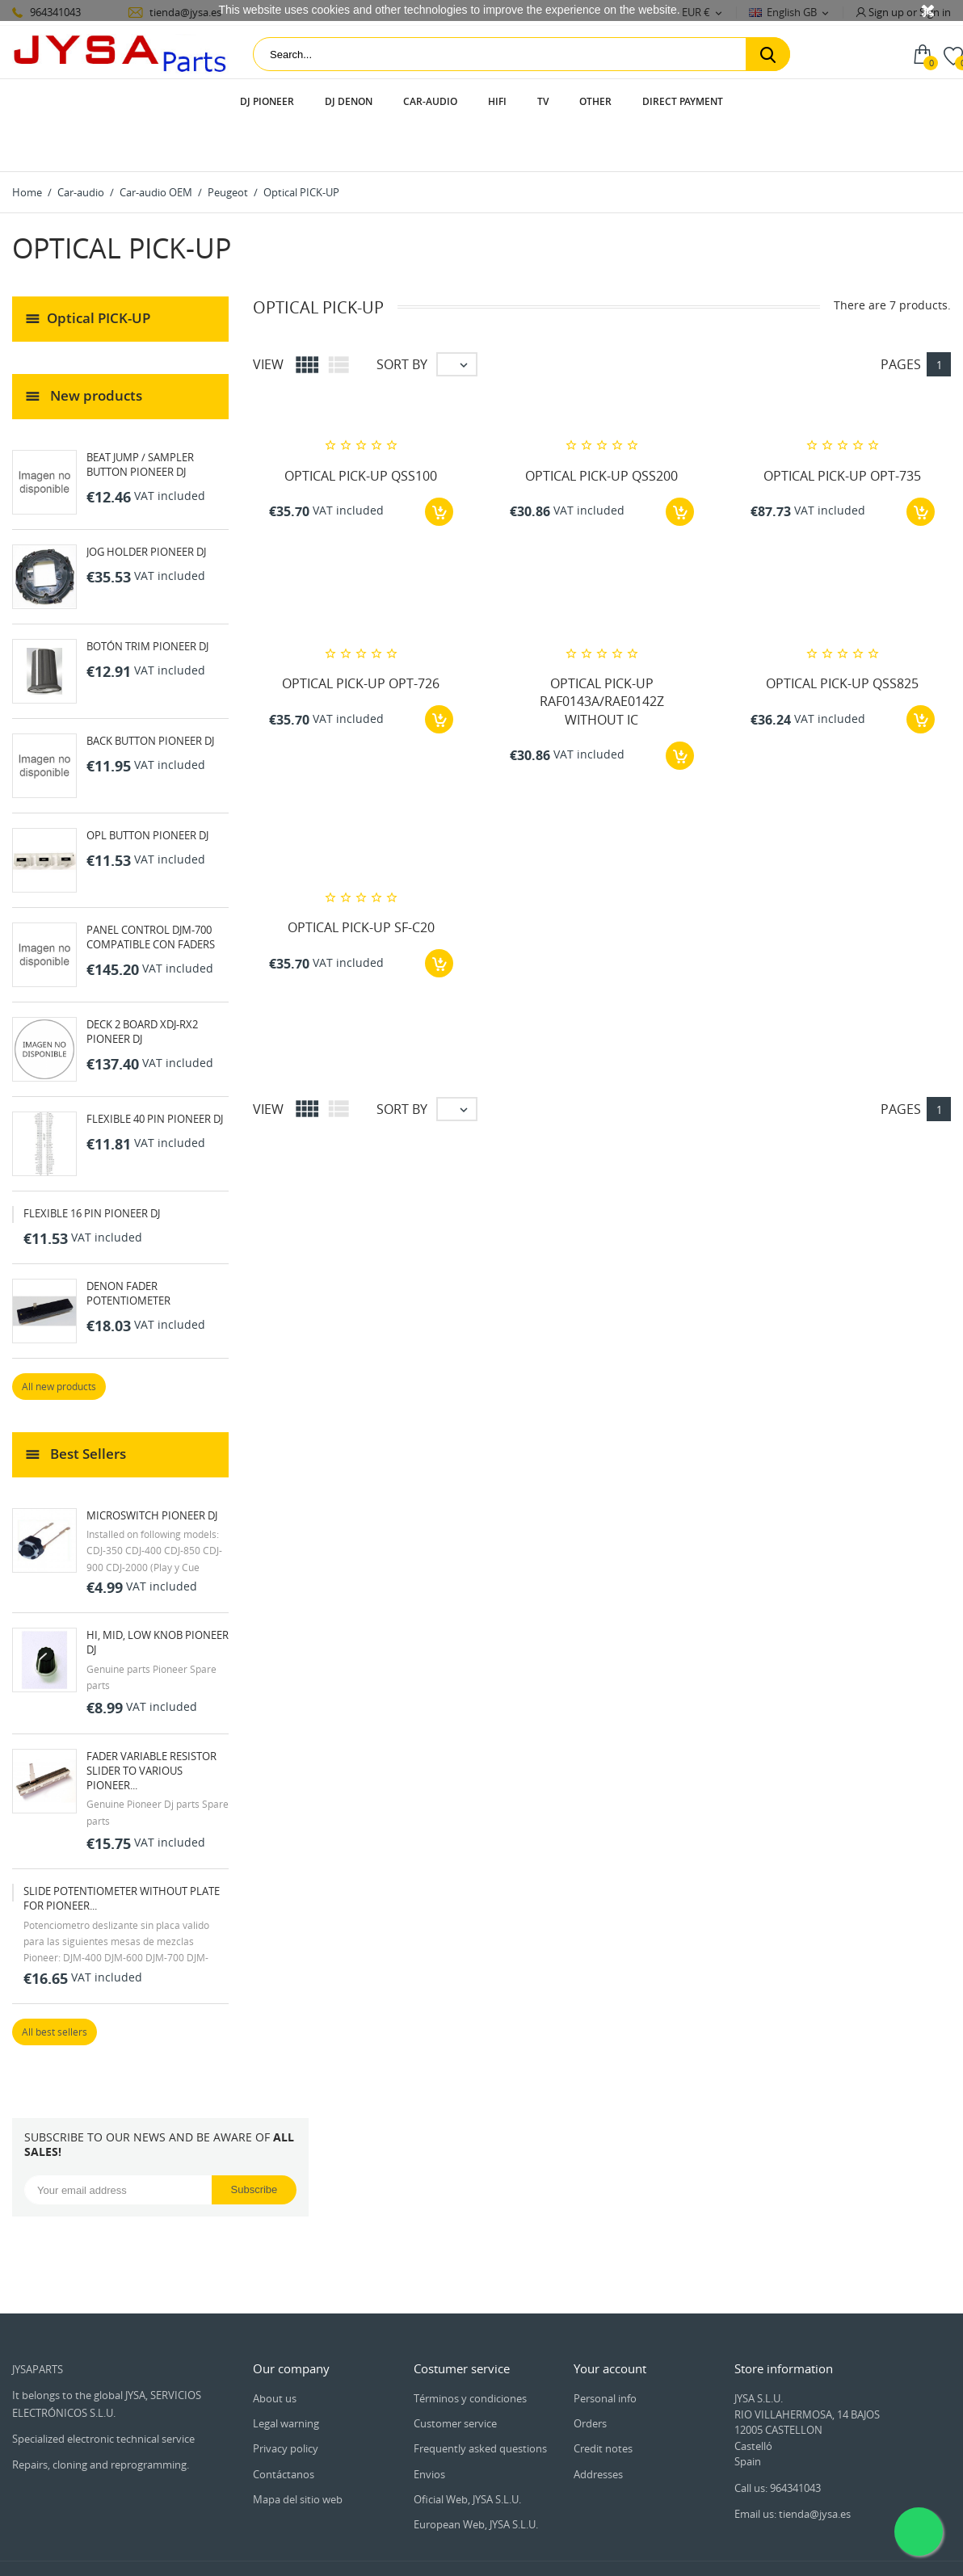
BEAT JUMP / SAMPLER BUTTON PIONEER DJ (140, 418)
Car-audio (430, 101)
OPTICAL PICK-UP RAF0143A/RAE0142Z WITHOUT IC (602, 655)
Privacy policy (285, 2403)
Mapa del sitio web (298, 2453)
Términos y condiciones (470, 2352)
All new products (59, 1340)
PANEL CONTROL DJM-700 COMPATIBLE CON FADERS (150, 891)
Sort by (401, 318)
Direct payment (682, 101)
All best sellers (54, 1986)
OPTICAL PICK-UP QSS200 (601, 430)
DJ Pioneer (267, 101)
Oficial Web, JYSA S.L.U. (467, 2453)
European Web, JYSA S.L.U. (476, 2478)
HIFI (497, 101)
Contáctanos (283, 2428)
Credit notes (603, 2403)
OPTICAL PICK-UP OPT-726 (360, 637)
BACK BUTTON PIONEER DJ (150, 694)
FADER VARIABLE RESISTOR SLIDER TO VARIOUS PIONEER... (151, 1724)
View (268, 318)
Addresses (598, 2428)
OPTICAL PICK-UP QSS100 (360, 430)
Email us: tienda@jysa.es (792, 2467)
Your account (610, 2322)
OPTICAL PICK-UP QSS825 (842, 637)
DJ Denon (348, 101)
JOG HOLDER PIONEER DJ (146, 505)
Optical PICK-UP (98, 271)
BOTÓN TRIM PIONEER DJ (147, 600)
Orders (590, 2377)
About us (274, 2352)
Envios (429, 2428)
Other (595, 101)
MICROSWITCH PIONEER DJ (151, 1469)
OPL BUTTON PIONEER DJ (147, 789)
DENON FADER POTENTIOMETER (128, 1247)
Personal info (605, 2352)
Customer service (455, 2377)
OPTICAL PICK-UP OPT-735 (842, 430)
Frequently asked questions (480, 2403)
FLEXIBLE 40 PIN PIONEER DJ (154, 1072)
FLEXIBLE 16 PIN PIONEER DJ (91, 1167)
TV (543, 101)
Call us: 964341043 (777, 2442)
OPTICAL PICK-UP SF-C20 (361, 881)
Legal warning (286, 2377)
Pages (901, 318)
